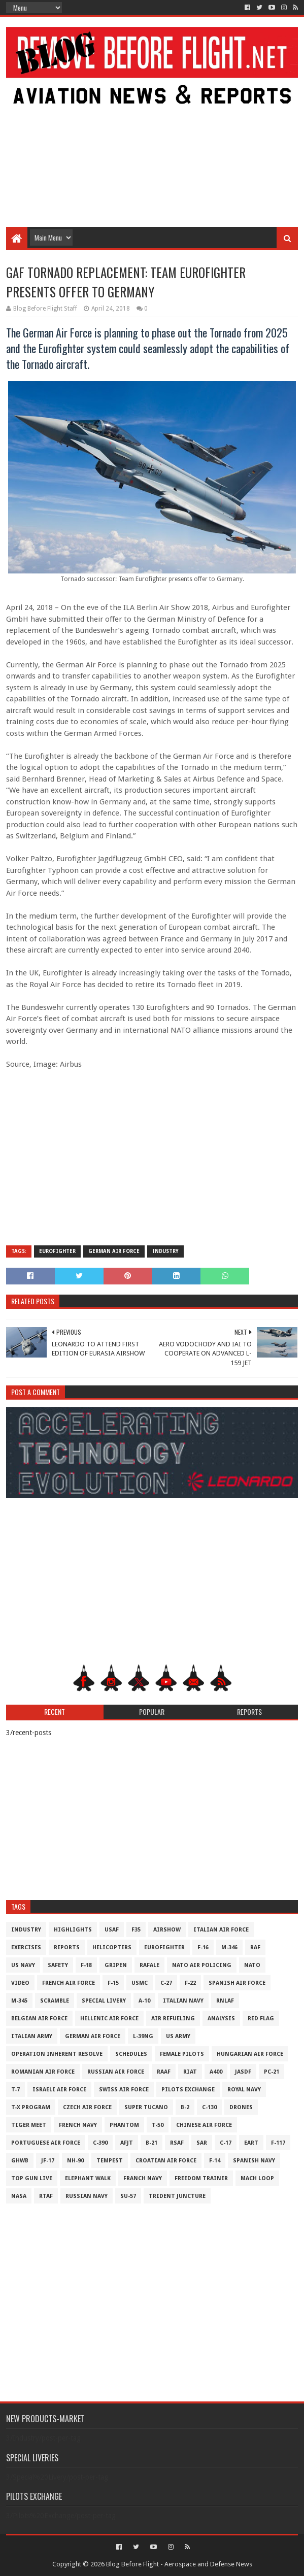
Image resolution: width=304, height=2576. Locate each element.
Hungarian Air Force (250, 2054)
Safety (58, 1965)
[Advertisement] (152, 146)
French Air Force (68, 1983)
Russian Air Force (115, 2072)
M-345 (19, 2000)
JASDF (243, 2072)
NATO (252, 1965)
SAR (201, 2143)
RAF (255, 1947)
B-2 (185, 2107)
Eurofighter (57, 1251)
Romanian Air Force (43, 2072)
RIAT (190, 2072)
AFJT (126, 2143)
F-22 (190, 1983)
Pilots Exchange (188, 2089)
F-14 (214, 2160)
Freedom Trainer (201, 2178)
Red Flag (261, 2018)
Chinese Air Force (204, 2125)
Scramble (54, 2000)
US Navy (23, 1965)
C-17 (225, 2143)
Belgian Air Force (39, 2018)
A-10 (144, 2000)
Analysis (221, 2018)
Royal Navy (244, 2089)
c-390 (100, 2143)
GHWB (19, 2160)
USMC (139, 1983)
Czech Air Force (87, 2107)
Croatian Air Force (166, 2160)
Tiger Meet (28, 2125)
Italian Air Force (221, 1929)
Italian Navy (183, 2000)
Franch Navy (142, 2178)
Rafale (149, 1965)
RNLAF (225, 2000)
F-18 (86, 1965)
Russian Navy (86, 2196)
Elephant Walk (88, 2178)
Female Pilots (182, 2054)
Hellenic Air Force (109, 2018)
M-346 (229, 1947)
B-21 (151, 2143)
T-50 (157, 2125)
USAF (112, 1929)
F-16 (203, 1947)
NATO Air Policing (201, 1965)
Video (20, 1983)
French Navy (78, 2125)
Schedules (131, 2054)
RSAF (177, 2143)
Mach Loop (257, 2178)
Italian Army (31, 2036)
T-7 (15, 2089)
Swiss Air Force (124, 2089)
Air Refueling (173, 2018)
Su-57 (128, 2196)
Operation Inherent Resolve (57, 2054)
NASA (18, 2196)
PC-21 (271, 2072)
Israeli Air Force (59, 2089)
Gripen (116, 1965)
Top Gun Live (31, 2178)
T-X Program (30, 2107)
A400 (216, 2072)
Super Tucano (146, 2107)
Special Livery (104, 2000)
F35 (136, 1929)
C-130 (209, 2107)
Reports (67, 1947)
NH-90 (75, 2160)
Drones (241, 2107)
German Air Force (114, 1251)
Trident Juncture (177, 2196)
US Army (178, 2036)
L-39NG (143, 2036)
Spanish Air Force (237, 1983)
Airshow (167, 1929)
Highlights (73, 1929)
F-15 (113, 1983)
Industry (165, 1251)
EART (251, 2143)
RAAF (164, 2072)
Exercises (26, 1947)
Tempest (109, 2160)
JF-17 (47, 2160)
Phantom (124, 2125)
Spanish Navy (254, 2160)
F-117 (278, 2143)
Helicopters (111, 1947)
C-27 (166, 1983)
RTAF (46, 2196)
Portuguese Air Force (45, 2143)
